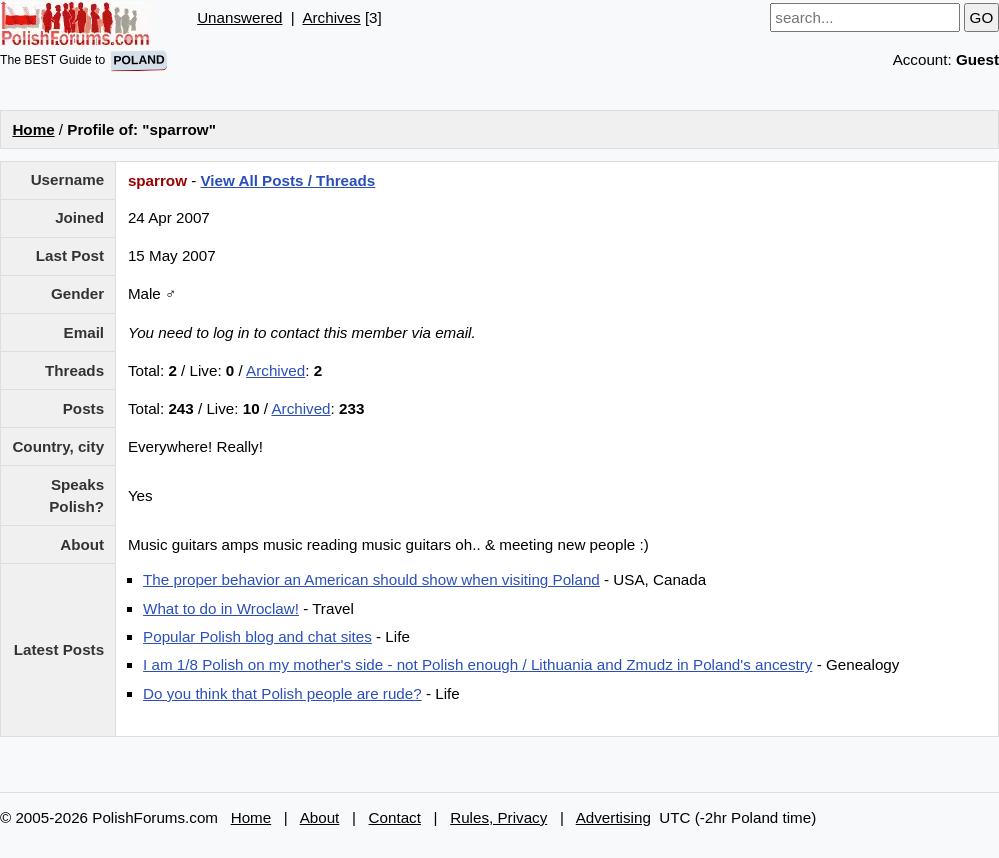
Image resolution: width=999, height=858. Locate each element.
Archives (331, 17)
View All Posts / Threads (287, 180)
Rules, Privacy (498, 817)
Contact (395, 817)
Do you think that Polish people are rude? (282, 693)
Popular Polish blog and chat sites (257, 636)
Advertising (613, 817)
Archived (275, 370)
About (320, 817)
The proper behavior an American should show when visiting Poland (371, 579)
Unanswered (239, 17)
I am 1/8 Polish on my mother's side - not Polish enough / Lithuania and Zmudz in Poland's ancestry (477, 664)
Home (33, 129)
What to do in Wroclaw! (221, 608)
